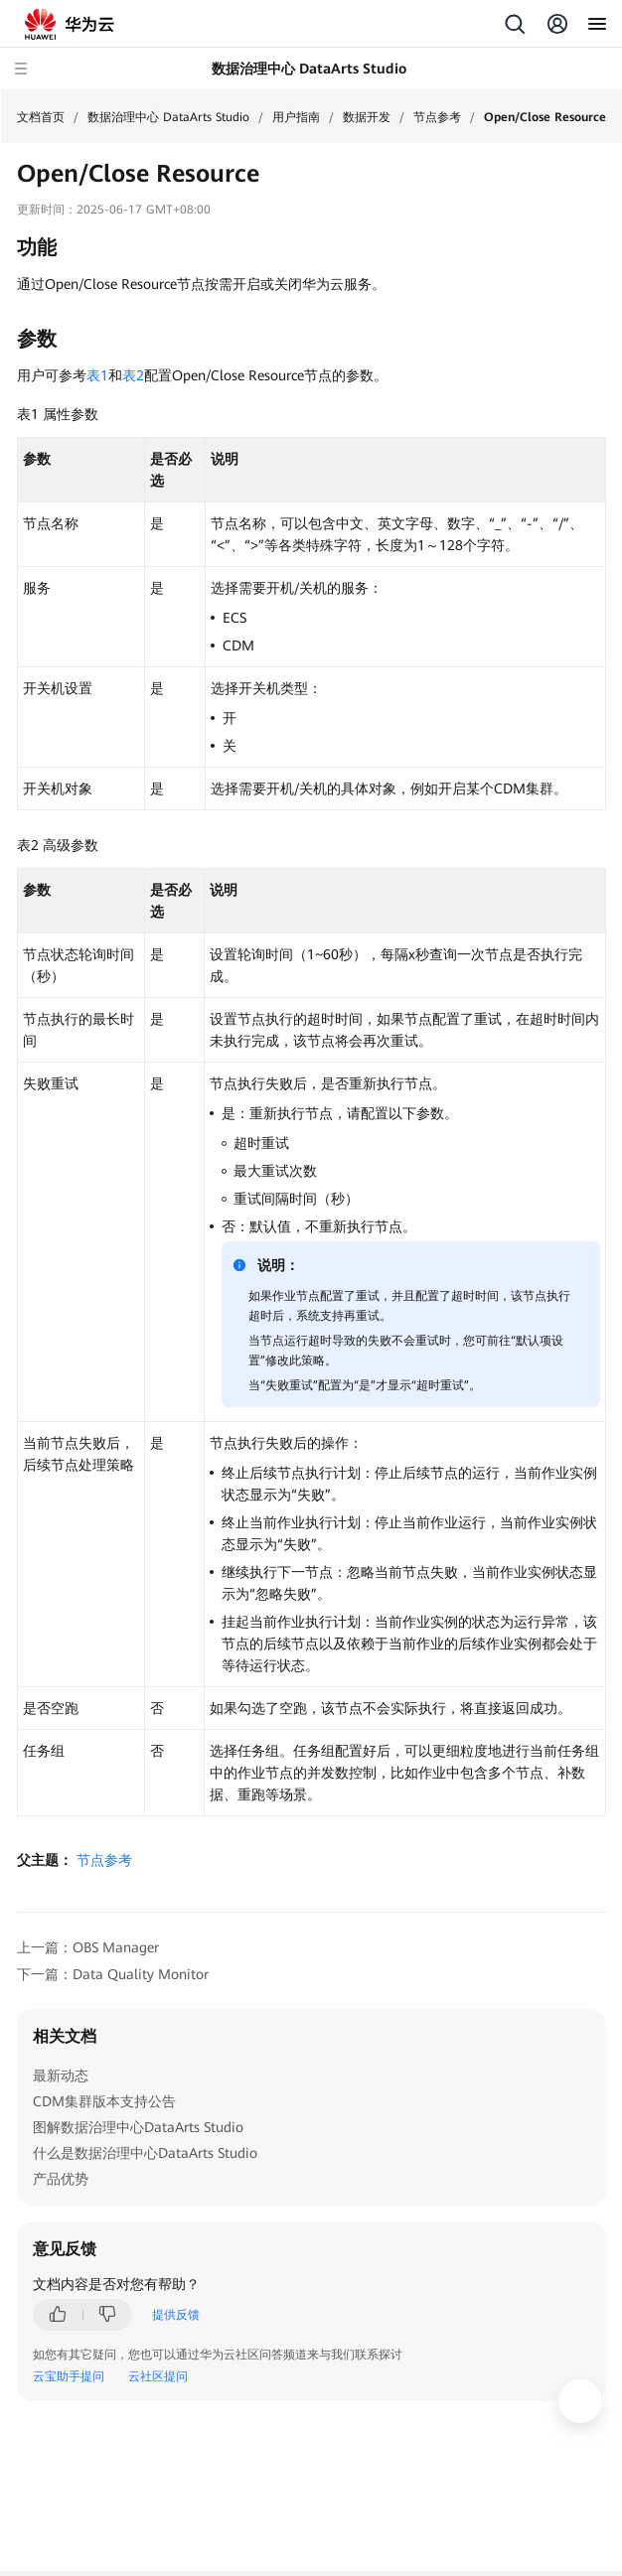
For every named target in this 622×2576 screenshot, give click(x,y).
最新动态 (60, 2075)
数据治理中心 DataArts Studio (168, 117)
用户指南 (296, 117)
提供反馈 (176, 2315)
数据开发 (366, 117)
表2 (133, 375)
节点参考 (437, 117)
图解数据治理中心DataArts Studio (138, 2127)
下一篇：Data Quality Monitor (113, 1974)
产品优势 (60, 2179)
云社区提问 (158, 2376)
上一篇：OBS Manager (88, 1947)
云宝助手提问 (68, 2376)
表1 (97, 375)
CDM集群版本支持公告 (104, 2101)
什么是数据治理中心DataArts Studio (145, 2153)
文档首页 (41, 117)
